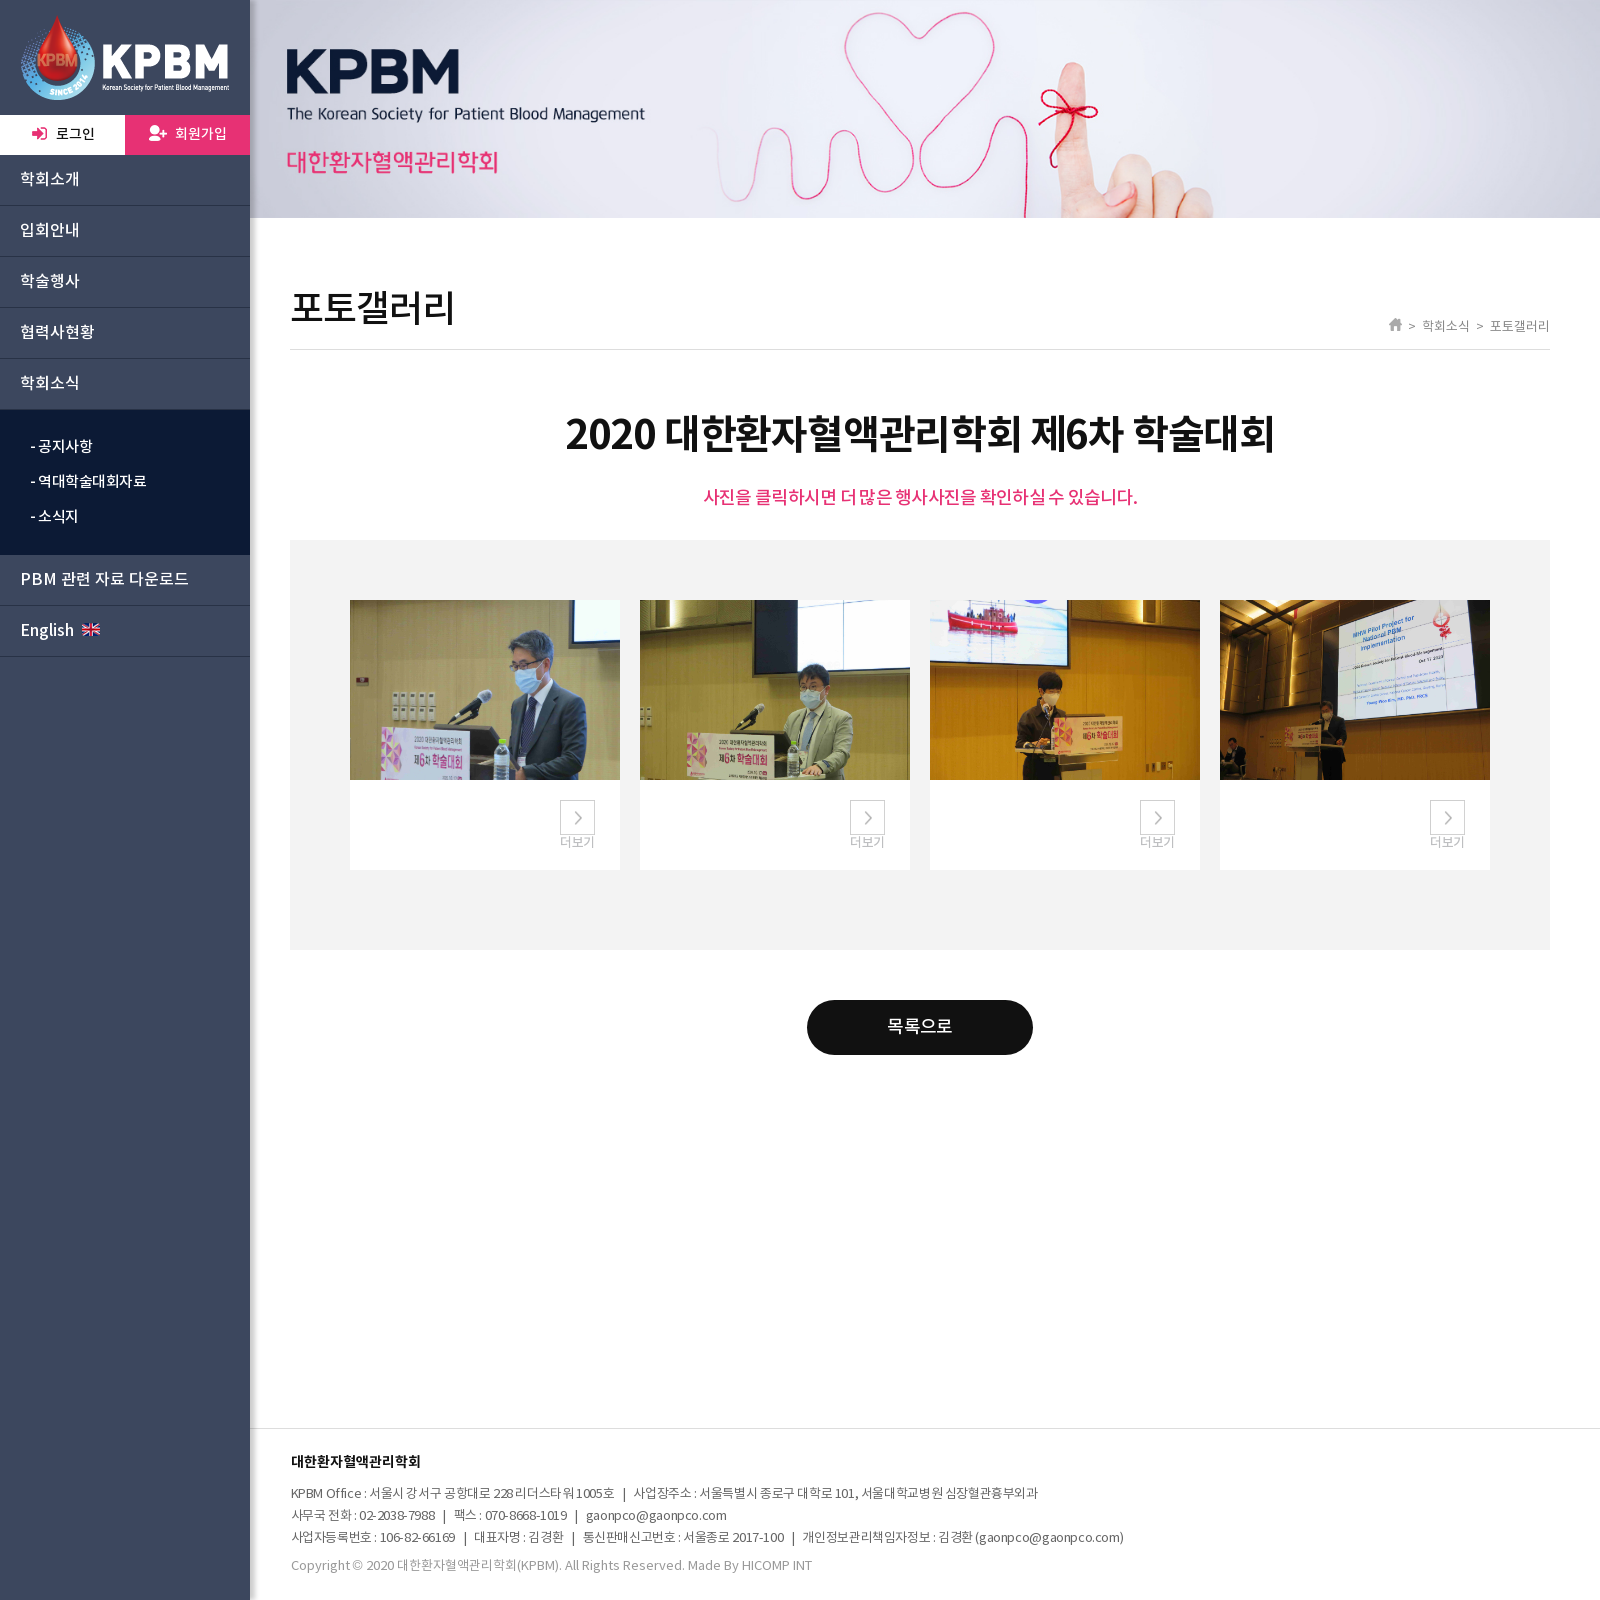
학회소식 (50, 384)
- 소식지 (54, 517)
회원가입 (188, 134)
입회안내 (50, 231)
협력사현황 (57, 333)
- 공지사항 (61, 447)
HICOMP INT (777, 1566)
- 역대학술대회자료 (88, 482)
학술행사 (50, 282)
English (60, 630)
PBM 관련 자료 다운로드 (104, 580)
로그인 (63, 134)
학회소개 (50, 180)
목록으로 (920, 1027)
